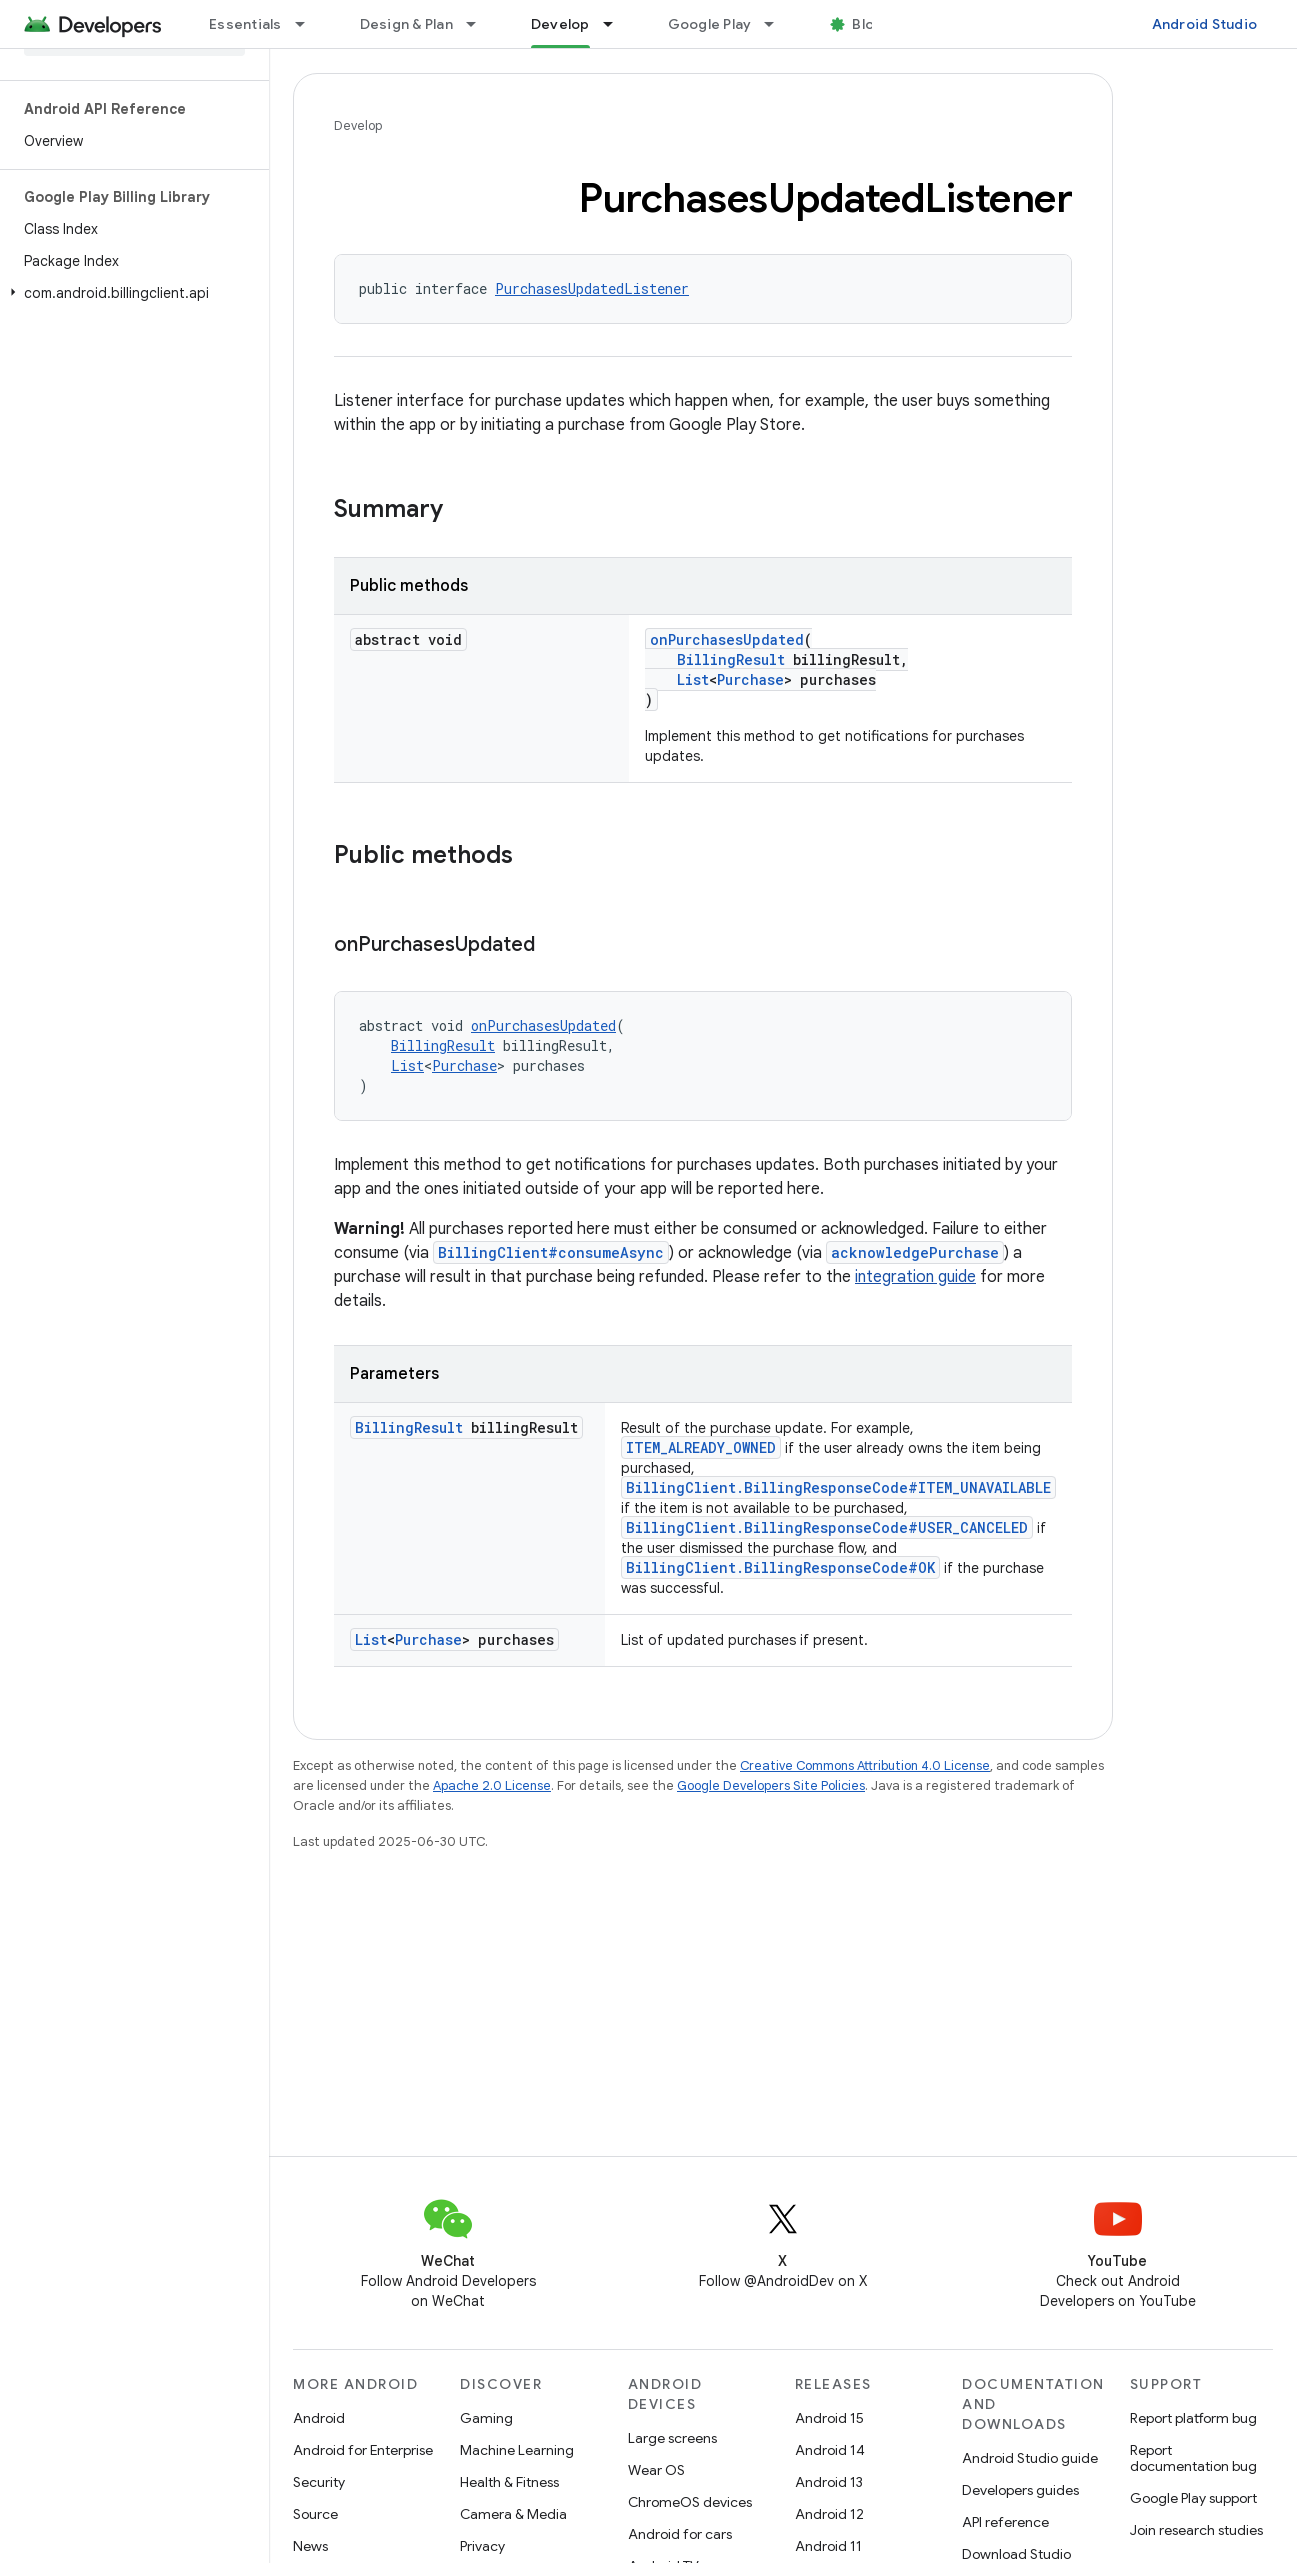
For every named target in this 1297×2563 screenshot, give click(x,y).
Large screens (672, 2438)
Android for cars (680, 2534)
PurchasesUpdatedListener (592, 288)
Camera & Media (513, 2514)
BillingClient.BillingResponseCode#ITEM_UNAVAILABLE (838, 1487)
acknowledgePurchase (915, 1252)
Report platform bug (1193, 2418)
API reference (1005, 2522)
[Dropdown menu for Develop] (617, 24)
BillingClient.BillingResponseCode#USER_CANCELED (827, 1527)
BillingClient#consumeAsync (551, 1252)
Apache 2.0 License (492, 1785)
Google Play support (1193, 2498)
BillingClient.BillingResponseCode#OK (780, 1567)
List (693, 679)
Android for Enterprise (363, 2450)
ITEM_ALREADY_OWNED (701, 1447)
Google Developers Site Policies (771, 1785)
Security (319, 2482)
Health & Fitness (509, 2482)
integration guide (915, 1277)
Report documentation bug (1193, 2458)
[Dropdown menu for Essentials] (309, 24)
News (310, 2546)
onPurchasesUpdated (727, 639)
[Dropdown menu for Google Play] (778, 24)
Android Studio (1205, 24)
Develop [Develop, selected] (560, 24)
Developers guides (1020, 2490)
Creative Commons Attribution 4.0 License (865, 1765)
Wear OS (656, 2470)
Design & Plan (406, 24)
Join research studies (1196, 2530)
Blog (867, 24)
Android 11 (828, 2546)
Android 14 (830, 2450)
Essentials (245, 24)
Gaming (486, 2418)
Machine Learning (517, 2450)
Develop (358, 125)
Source (315, 2514)
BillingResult (731, 659)
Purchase (750, 679)
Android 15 (829, 2418)
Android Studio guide (1030, 2458)
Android (319, 2418)
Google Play (710, 24)
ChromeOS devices (690, 2502)
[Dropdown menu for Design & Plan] (480, 24)
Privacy (482, 2546)
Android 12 (829, 2514)
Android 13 (829, 2482)
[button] (130, 293)
